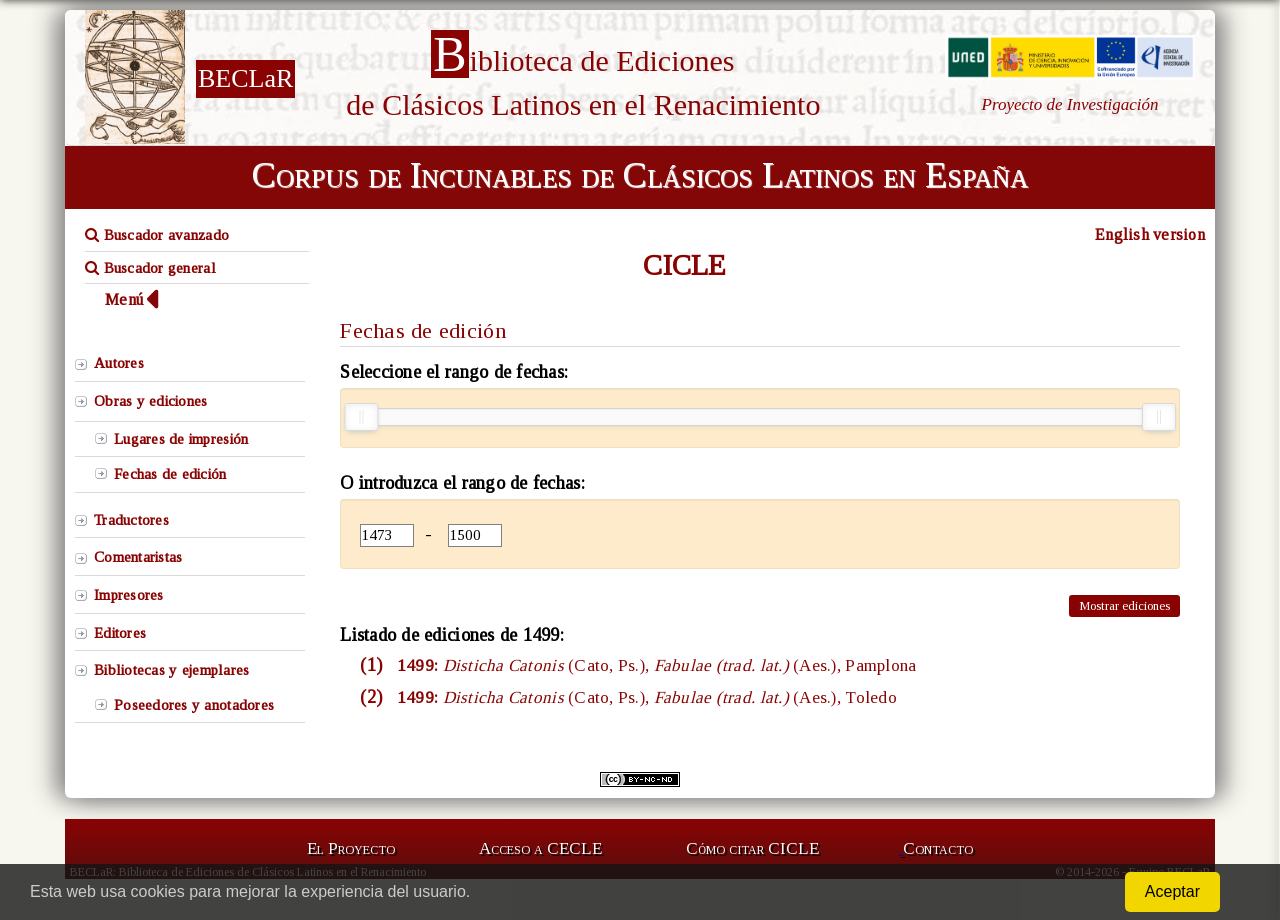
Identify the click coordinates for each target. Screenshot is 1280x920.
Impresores (129, 595)
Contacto (938, 848)
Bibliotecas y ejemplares (171, 670)
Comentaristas (138, 557)
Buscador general (150, 268)
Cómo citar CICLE (752, 848)
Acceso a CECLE (540, 848)
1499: (655, 665)
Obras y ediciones (151, 401)
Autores (119, 363)
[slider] (361, 417)
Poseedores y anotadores (194, 705)
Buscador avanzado (157, 235)
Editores (120, 633)
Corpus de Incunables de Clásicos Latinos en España (640, 175)
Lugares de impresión (181, 439)
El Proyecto (351, 848)
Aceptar (1172, 891)
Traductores (131, 520)
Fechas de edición (170, 474)
